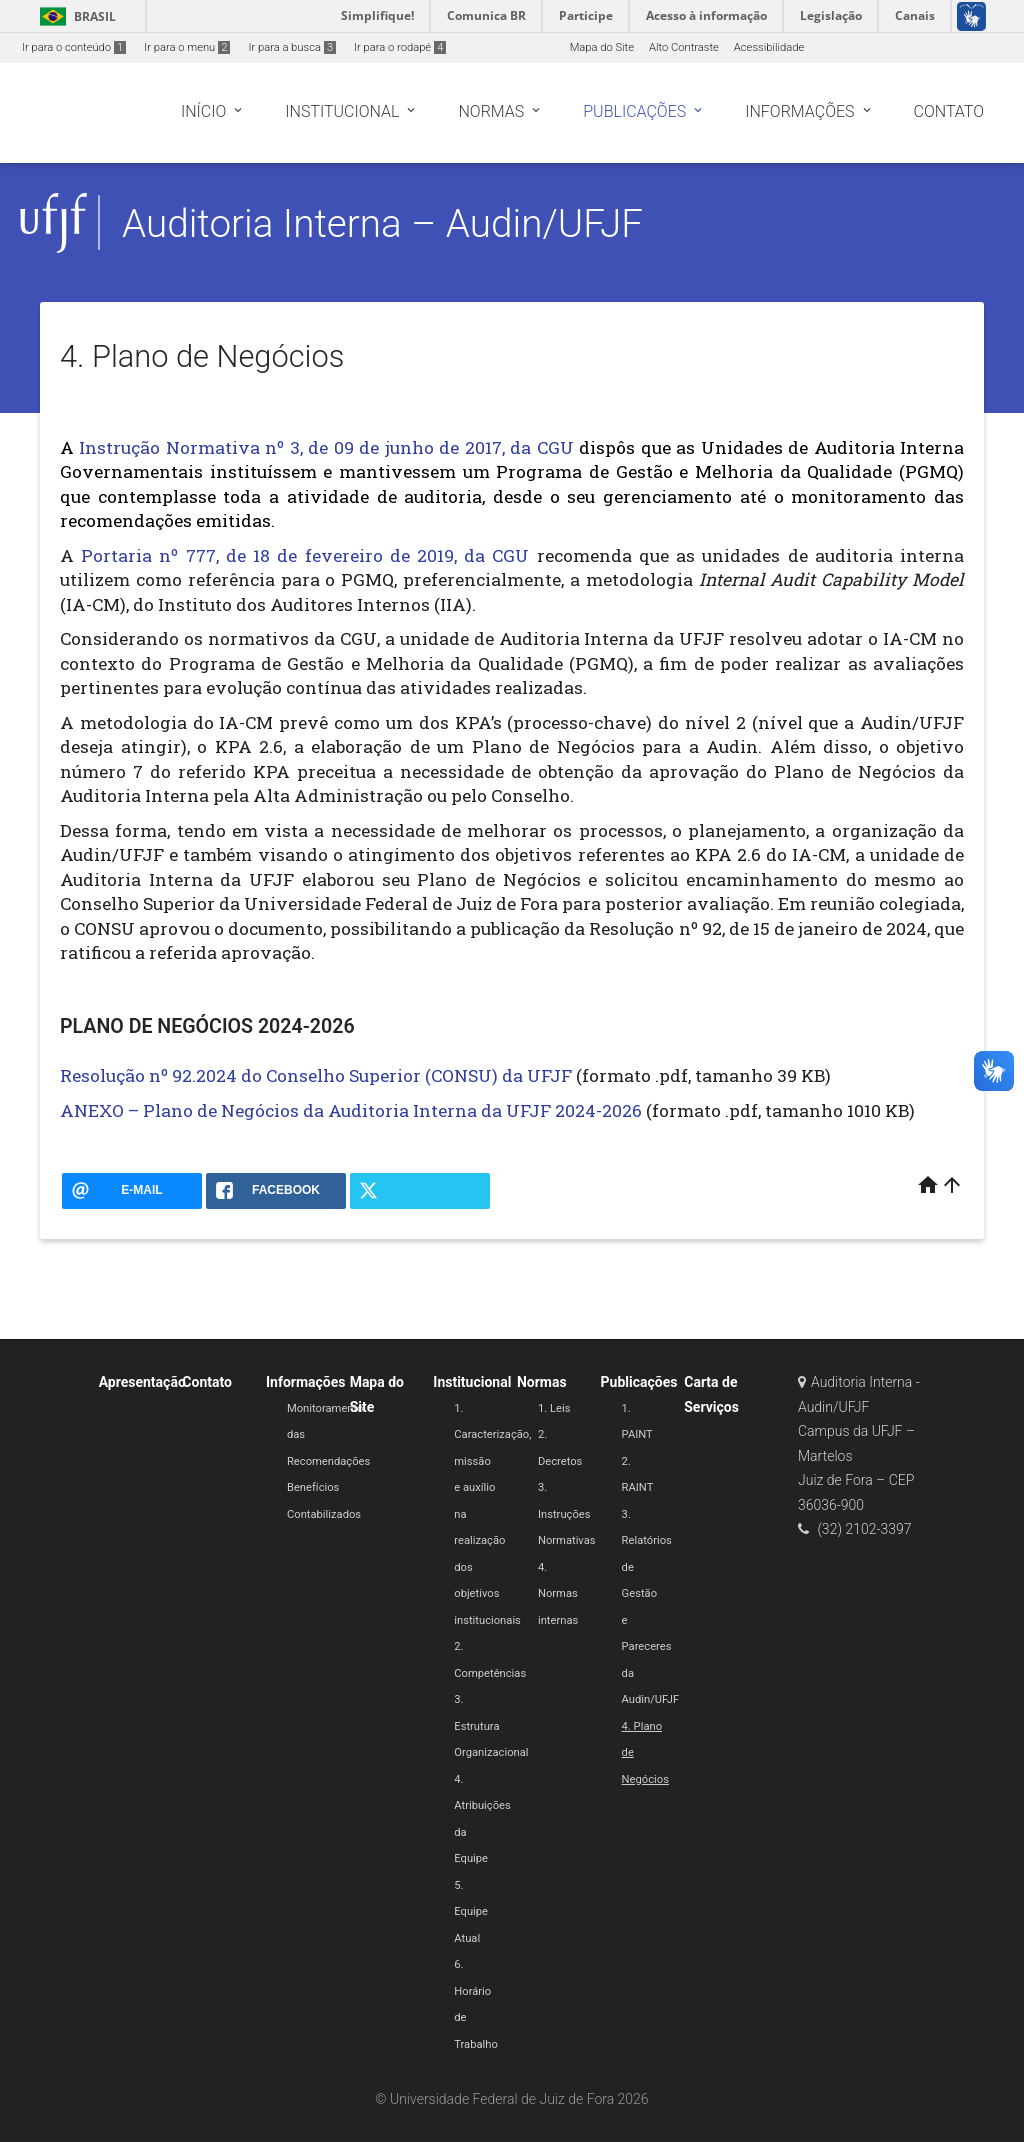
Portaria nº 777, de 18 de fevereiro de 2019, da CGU (305, 555)
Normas (542, 1382)
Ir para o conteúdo (74, 47)
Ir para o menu (187, 47)
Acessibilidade (769, 47)
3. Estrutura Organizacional (491, 1726)
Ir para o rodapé (400, 47)
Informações (306, 1382)
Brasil (74, 16)
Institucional (472, 1382)
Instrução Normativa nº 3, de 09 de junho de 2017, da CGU (326, 447)
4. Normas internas (558, 1594)
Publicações (639, 1382)
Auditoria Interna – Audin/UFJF (382, 223)
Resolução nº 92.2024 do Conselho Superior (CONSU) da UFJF (316, 1075)
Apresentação (142, 1382)
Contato (207, 1382)
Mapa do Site (602, 47)
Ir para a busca (292, 47)
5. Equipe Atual (471, 1912)
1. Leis (554, 1408)
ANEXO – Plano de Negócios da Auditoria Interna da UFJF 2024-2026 (351, 1110)
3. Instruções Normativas (567, 1514)
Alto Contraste (684, 47)
